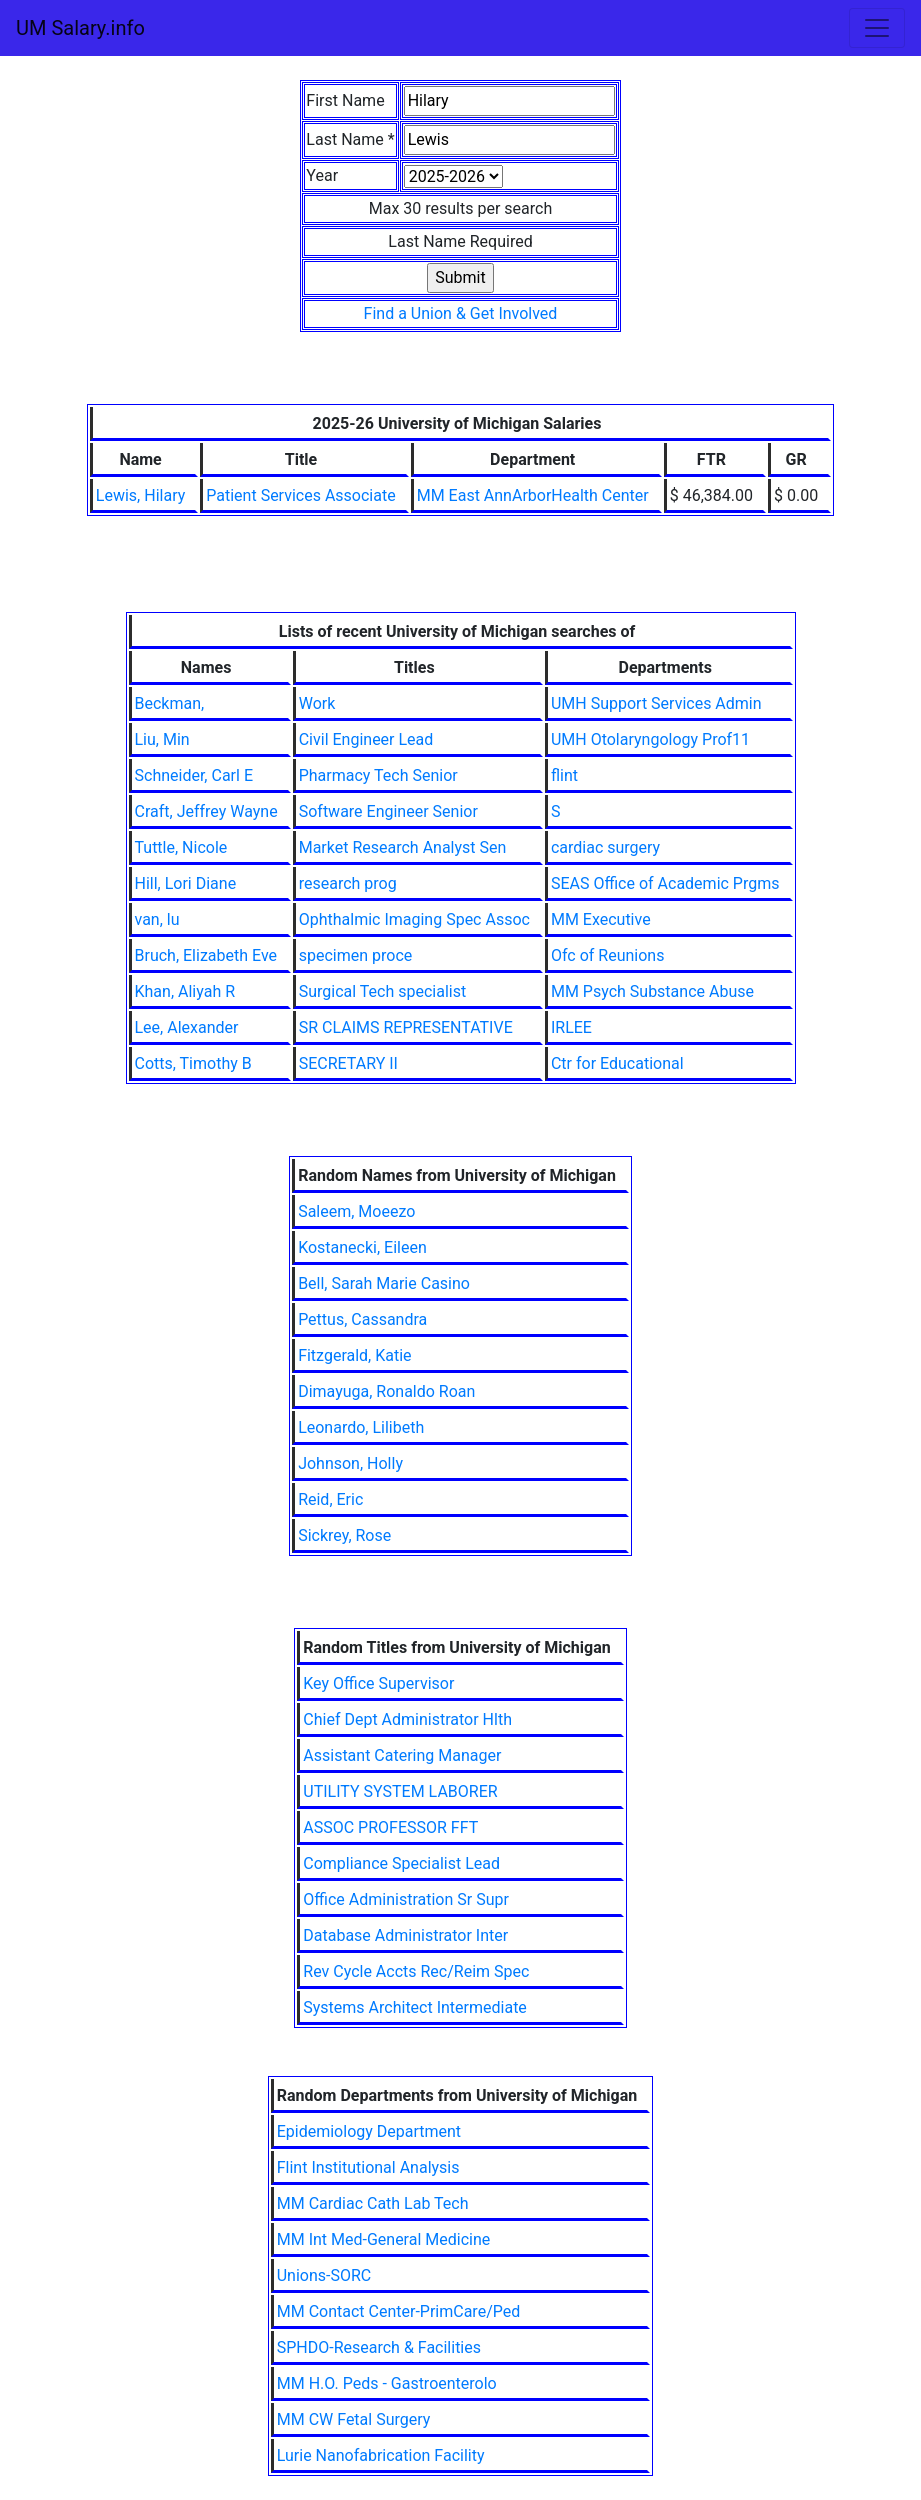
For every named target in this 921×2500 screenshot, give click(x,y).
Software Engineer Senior (388, 811)
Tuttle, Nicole (181, 847)
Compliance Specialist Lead (401, 1863)
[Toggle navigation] (877, 28)
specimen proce (356, 955)
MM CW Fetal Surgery (354, 2419)
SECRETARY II (348, 1063)
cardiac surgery (605, 847)
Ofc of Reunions (608, 955)
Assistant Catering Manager (402, 1755)
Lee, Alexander (187, 1027)
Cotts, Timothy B (193, 1063)
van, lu (157, 919)
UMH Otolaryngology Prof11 (650, 739)
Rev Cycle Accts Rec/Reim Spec (416, 1971)
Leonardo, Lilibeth (361, 1427)
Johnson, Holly (350, 1463)
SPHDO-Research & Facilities (379, 2347)
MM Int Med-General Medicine (384, 2239)
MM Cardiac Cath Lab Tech (373, 2203)
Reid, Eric (330, 1499)
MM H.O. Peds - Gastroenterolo (387, 2383)
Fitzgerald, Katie (354, 1355)
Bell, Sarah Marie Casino (384, 1283)
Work (317, 703)
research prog (348, 883)
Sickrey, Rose (344, 1535)
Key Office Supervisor (378, 1683)
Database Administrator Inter (405, 1935)
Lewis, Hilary (140, 495)
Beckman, (170, 703)
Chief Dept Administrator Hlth (407, 1719)
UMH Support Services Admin (656, 703)
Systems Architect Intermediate (415, 2007)
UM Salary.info (80, 28)
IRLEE (571, 1027)
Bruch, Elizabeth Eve (206, 955)
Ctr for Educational (617, 1063)
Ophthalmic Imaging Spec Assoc (414, 919)
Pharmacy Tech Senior (378, 775)
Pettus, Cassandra (362, 1319)
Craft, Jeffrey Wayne (206, 811)
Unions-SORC (324, 2275)
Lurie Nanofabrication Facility (381, 2455)
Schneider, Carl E (194, 775)
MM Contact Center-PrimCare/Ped (399, 2311)
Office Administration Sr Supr (406, 1899)
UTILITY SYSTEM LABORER (400, 1791)
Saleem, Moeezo (356, 1211)
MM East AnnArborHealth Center (533, 495)
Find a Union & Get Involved (461, 313)
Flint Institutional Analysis (368, 2167)
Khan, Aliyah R (185, 991)
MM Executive (601, 919)
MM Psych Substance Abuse (652, 991)
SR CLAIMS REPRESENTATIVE (406, 1027)
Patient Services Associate (300, 495)
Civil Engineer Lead (366, 739)
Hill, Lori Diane (186, 883)
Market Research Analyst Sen (403, 847)
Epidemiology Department (369, 2131)
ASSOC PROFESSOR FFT (390, 1827)
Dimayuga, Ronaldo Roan (386, 1391)
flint (564, 775)
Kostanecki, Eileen (362, 1247)
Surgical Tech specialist (382, 991)
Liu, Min (162, 739)
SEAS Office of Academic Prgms (665, 883)
